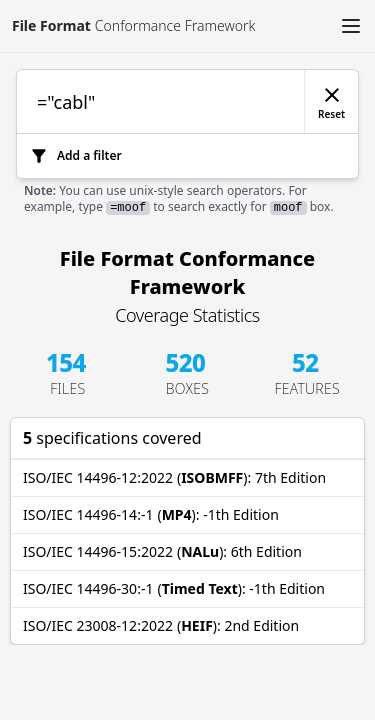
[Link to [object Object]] (127, 26)
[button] (351, 26)
